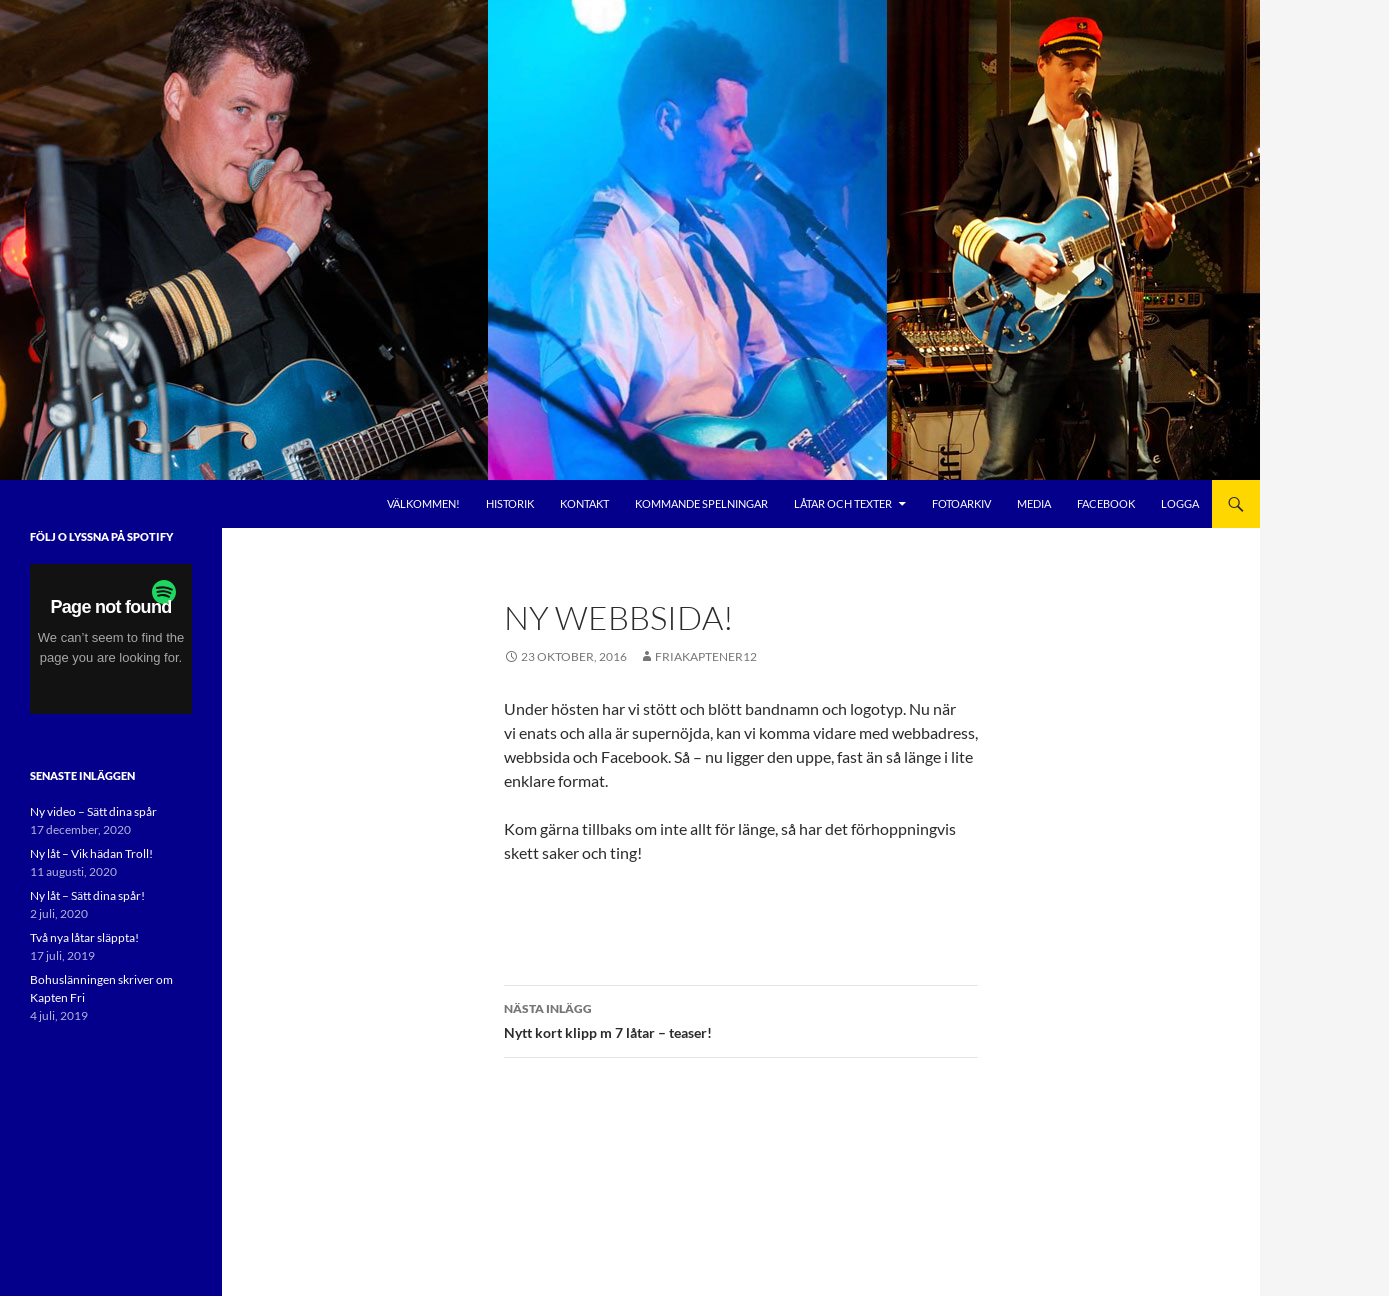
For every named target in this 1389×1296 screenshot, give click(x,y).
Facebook (1106, 503)
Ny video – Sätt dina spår (93, 811)
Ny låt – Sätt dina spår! (87, 895)
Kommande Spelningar (701, 503)
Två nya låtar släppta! (84, 937)
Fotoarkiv (961, 503)
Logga (1180, 503)
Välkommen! (423, 503)
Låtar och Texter (843, 503)
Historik (510, 503)
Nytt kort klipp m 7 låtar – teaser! (741, 1019)
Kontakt (584, 503)
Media (1034, 503)
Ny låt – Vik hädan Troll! (91, 853)
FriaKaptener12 (706, 656)
